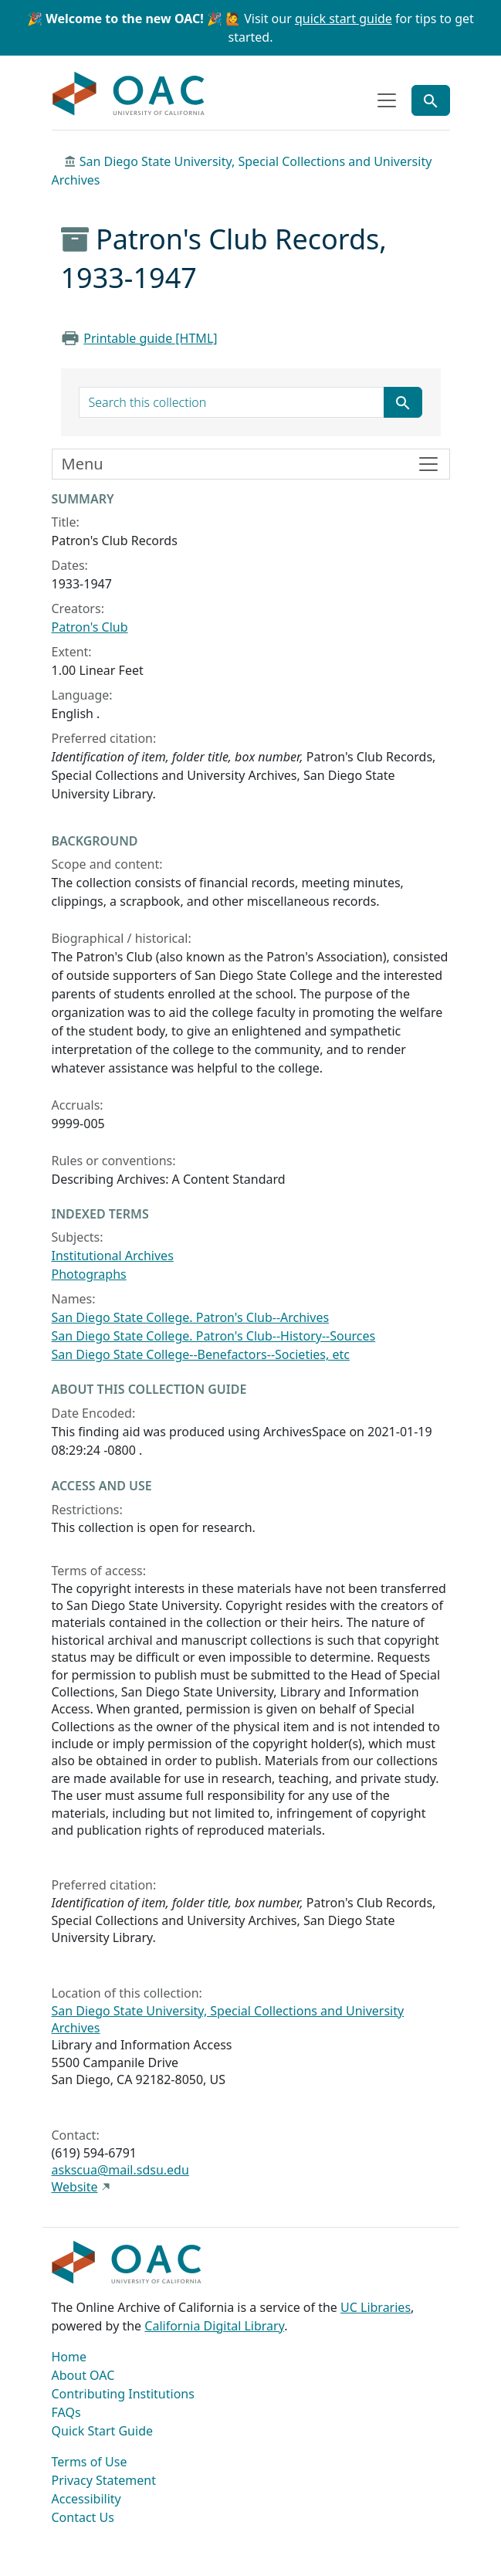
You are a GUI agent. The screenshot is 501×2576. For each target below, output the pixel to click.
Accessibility (86, 2498)
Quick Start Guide (103, 2430)
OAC (129, 94)
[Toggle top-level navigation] (387, 100)
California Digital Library (214, 2325)
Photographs (89, 1274)
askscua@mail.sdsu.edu (120, 2169)
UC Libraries (375, 2307)
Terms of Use (89, 2461)
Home (69, 2356)
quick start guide (343, 18)
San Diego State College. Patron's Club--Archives (191, 1317)
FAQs (66, 2412)
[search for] (231, 402)
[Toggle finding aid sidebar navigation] (251, 464)
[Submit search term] (403, 402)
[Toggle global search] (430, 100)
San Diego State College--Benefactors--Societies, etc (201, 1354)
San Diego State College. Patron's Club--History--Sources (214, 1335)
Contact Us (83, 2517)
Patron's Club (90, 627)
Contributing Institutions (123, 2393)
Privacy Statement (104, 2480)
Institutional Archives (113, 1255)
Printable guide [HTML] (150, 338)
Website (75, 2186)
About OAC (83, 2375)
